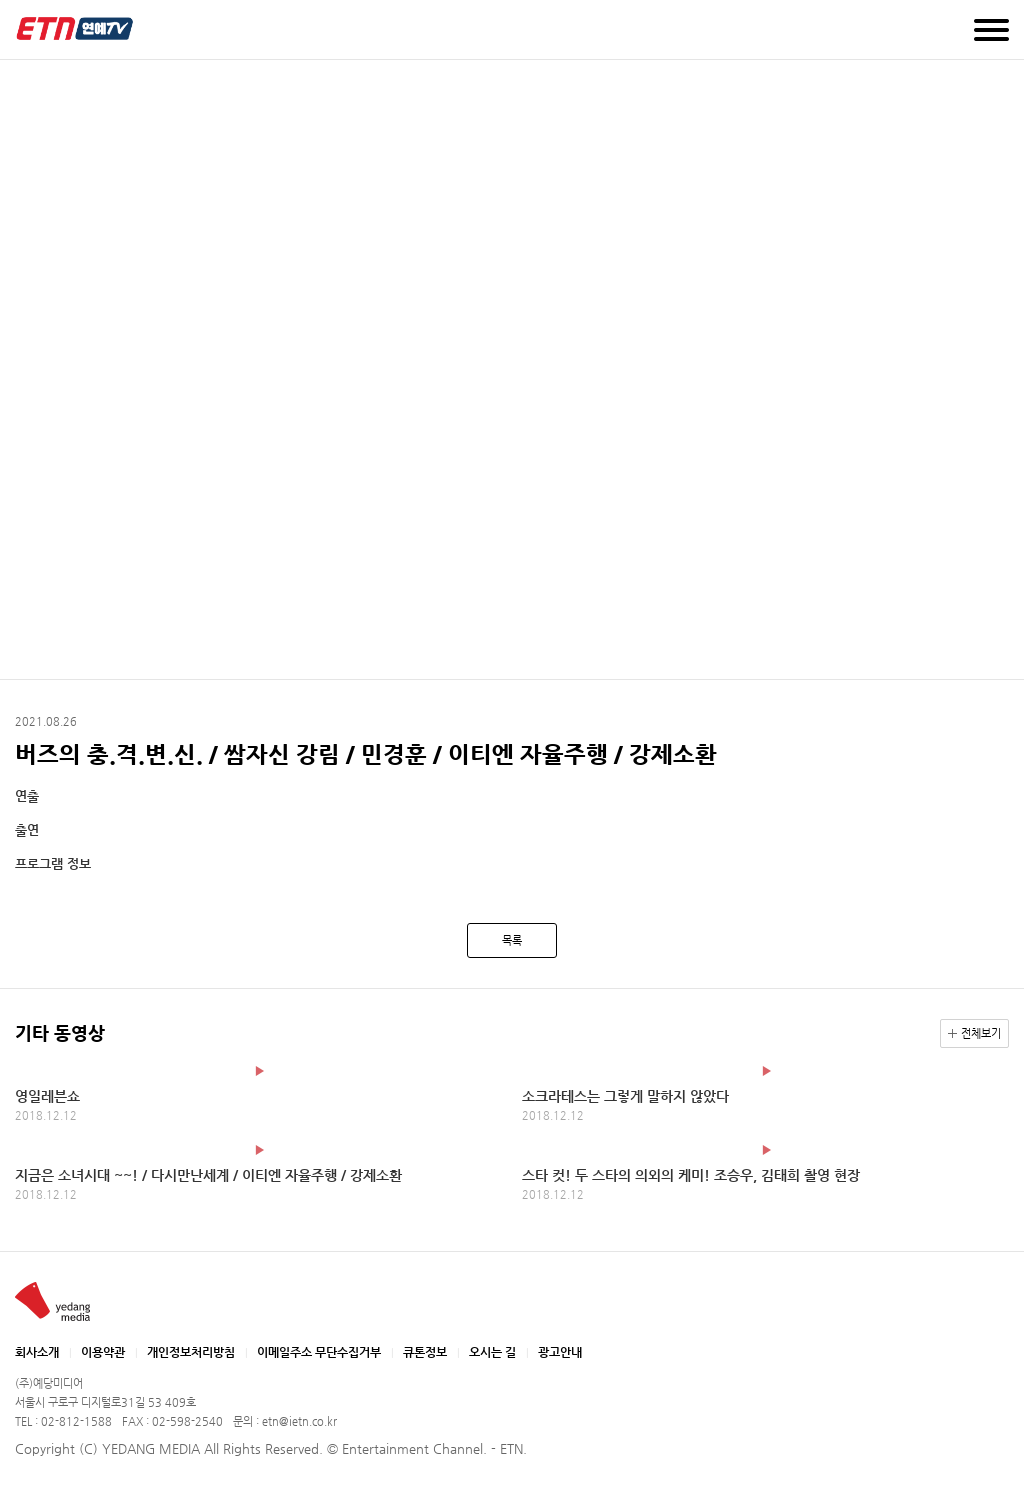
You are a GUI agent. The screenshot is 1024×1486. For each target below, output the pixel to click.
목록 (512, 940)
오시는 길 (492, 1352)
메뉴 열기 (991, 30)
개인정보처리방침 (191, 1352)
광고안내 (560, 1352)
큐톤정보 (425, 1352)
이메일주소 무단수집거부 (319, 1352)
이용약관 (103, 1352)
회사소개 (37, 1352)
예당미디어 (75, 28)
